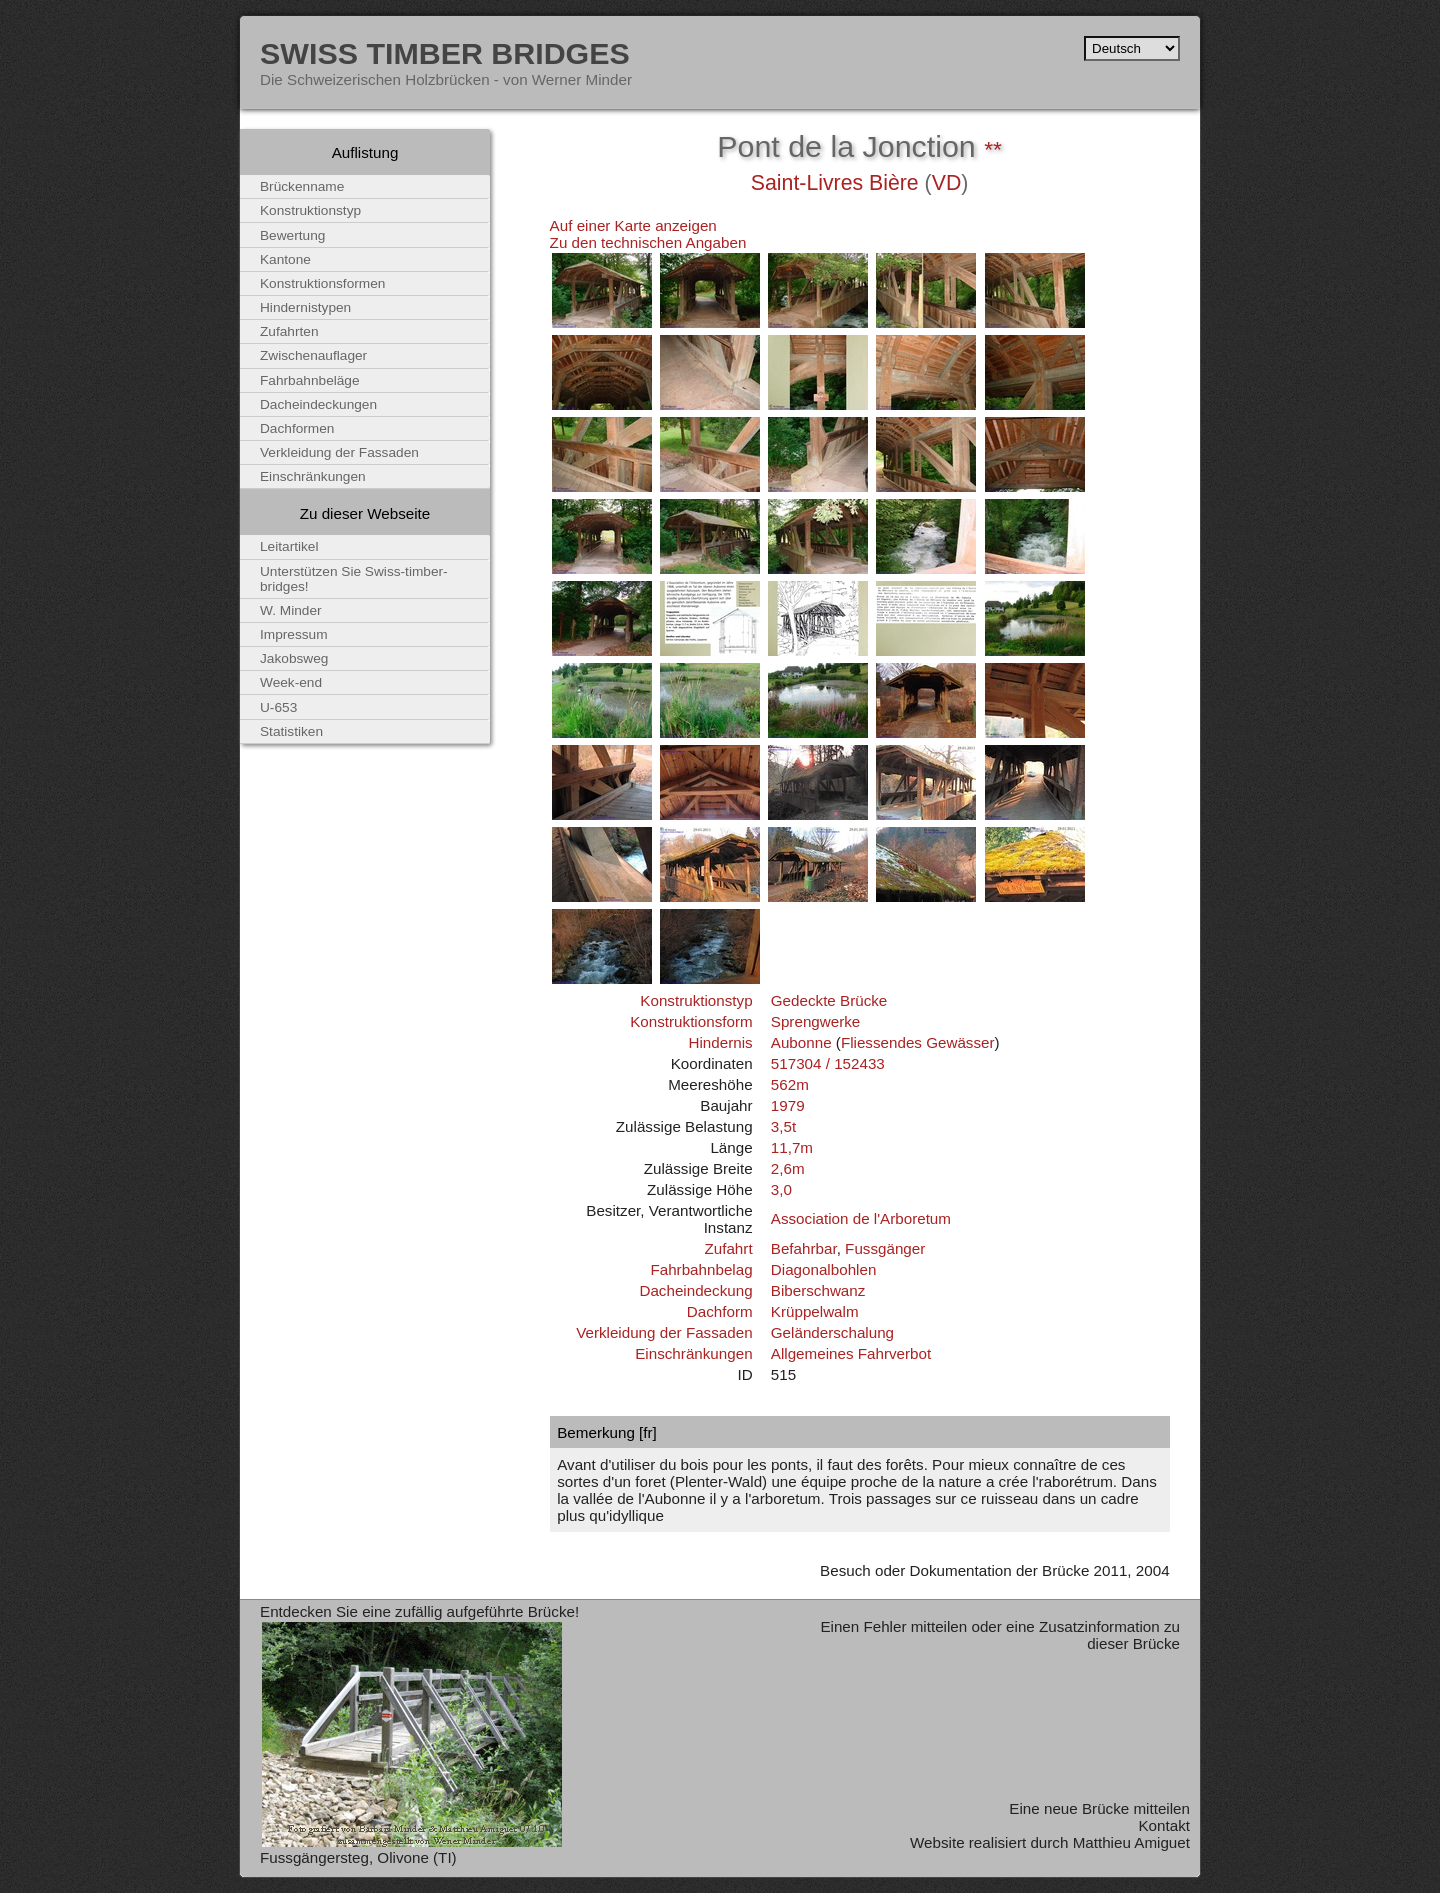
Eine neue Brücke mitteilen (1099, 1808)
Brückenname (302, 186)
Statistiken (291, 731)
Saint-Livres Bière (835, 183)
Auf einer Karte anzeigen (633, 225)
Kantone (285, 259)
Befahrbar (804, 1248)
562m (790, 1084)
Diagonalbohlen (824, 1269)
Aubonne (801, 1042)
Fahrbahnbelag (701, 1269)
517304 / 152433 (828, 1063)
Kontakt (1164, 1825)
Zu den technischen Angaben (648, 242)
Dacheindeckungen (318, 404)
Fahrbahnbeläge (310, 380)
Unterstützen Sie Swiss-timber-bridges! (354, 579)
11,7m (792, 1147)
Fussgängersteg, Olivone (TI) (358, 1857)
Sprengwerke (816, 1021)
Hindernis (720, 1042)
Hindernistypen (305, 307)
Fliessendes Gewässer (918, 1042)
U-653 (278, 707)
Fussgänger (885, 1248)
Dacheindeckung (695, 1290)
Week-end (291, 682)
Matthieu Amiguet (1131, 1842)
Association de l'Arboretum (861, 1218)
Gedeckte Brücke (829, 1000)
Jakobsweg (294, 658)
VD (947, 183)
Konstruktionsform (691, 1021)
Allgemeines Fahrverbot (851, 1353)
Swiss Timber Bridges (445, 53)
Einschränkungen (693, 1353)
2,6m (788, 1168)
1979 (788, 1105)
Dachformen (297, 428)
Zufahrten (289, 331)
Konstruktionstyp (696, 1000)
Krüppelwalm (815, 1311)
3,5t (783, 1126)
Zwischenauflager (313, 355)
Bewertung (292, 235)
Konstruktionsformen (322, 283)
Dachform (720, 1311)
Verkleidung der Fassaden (664, 1332)
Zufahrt (728, 1248)
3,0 (781, 1189)
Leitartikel (289, 546)
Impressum (294, 634)
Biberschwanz (818, 1290)
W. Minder (291, 610)
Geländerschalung (832, 1332)
